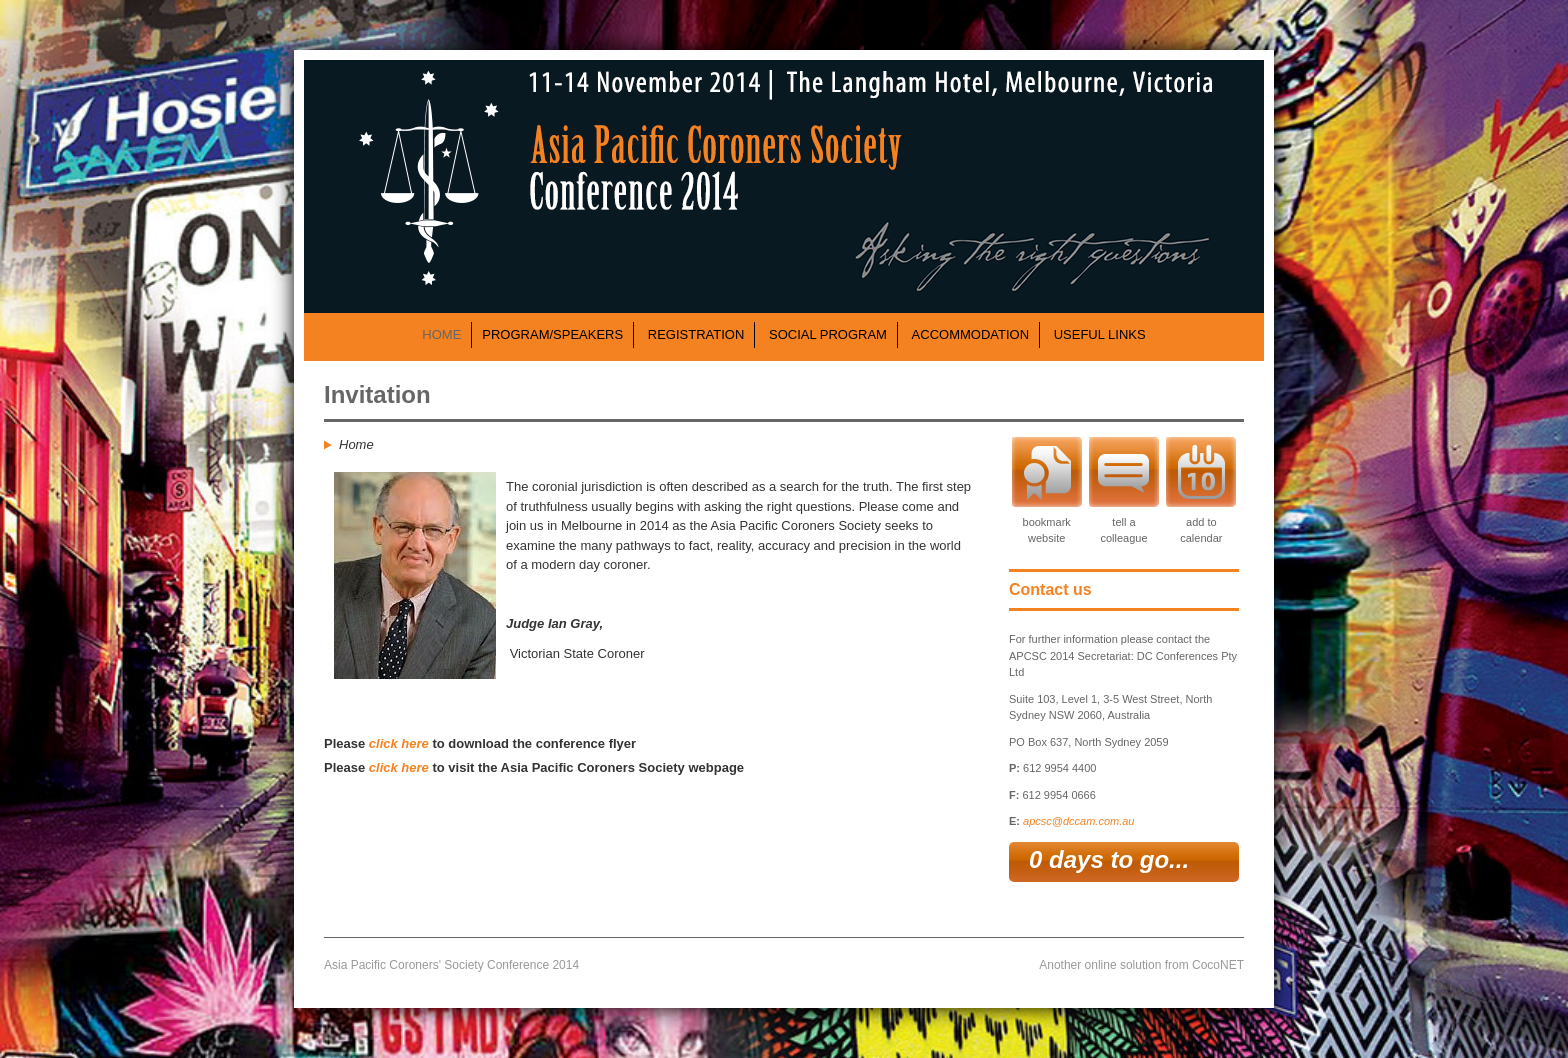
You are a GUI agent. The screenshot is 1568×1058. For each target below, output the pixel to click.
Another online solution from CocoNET (1141, 965)
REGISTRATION (696, 334)
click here (399, 743)
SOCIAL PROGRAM (828, 334)
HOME (441, 334)
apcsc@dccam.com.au (1078, 821)
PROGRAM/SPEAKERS (552, 334)
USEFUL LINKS (1100, 334)
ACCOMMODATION (970, 334)
